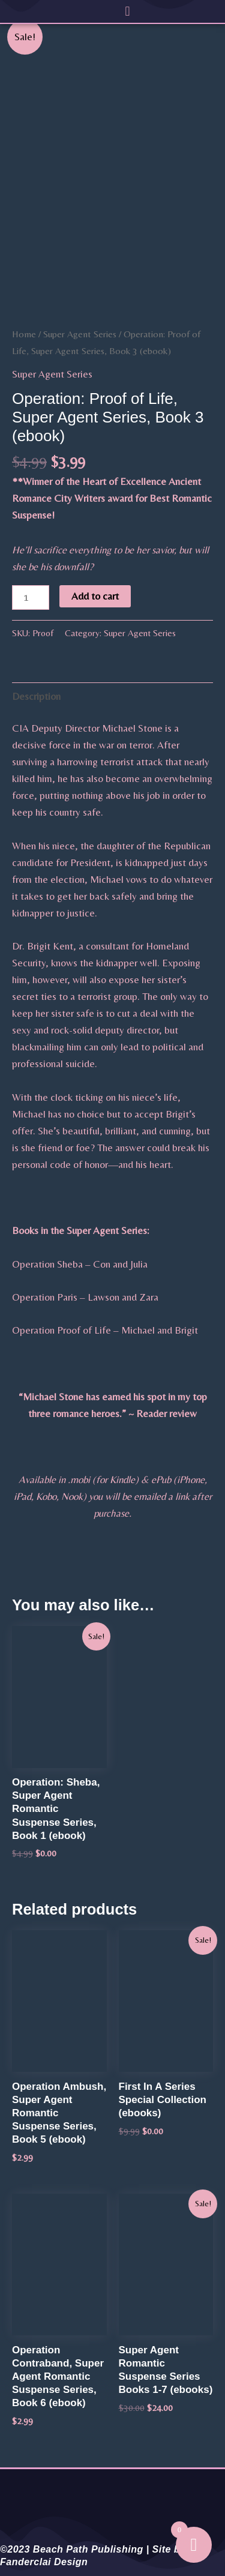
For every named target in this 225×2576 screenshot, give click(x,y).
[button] (127, 11)
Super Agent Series (79, 334)
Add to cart (95, 596)
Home (24, 334)
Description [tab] (36, 696)
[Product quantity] (30, 597)
